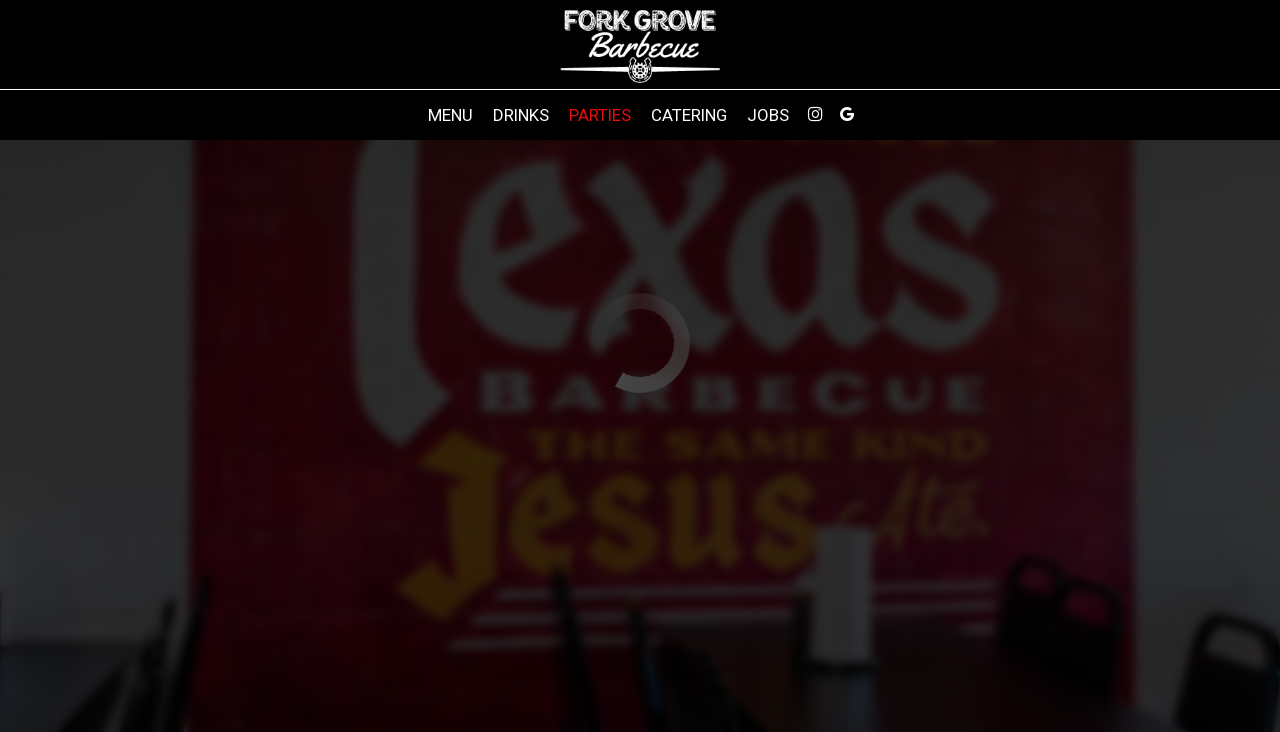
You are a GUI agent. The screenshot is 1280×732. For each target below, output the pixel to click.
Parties (600, 115)
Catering (689, 115)
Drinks (521, 115)
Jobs (768, 115)
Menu (450, 115)
